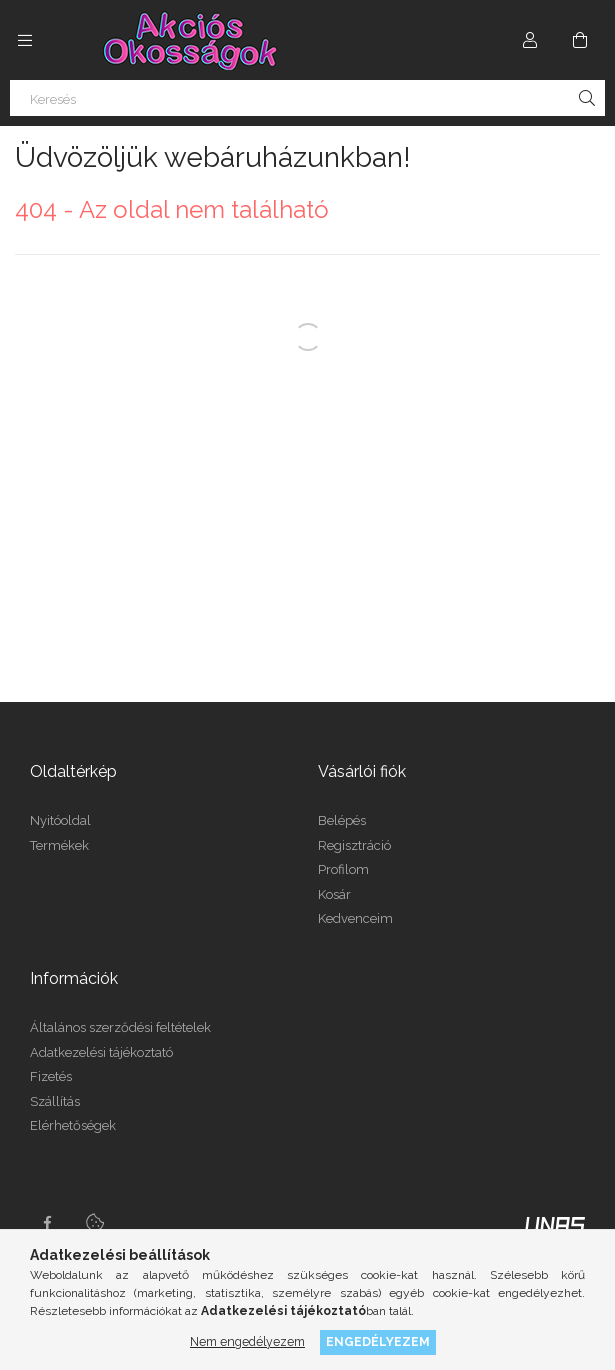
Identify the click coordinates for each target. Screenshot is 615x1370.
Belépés (342, 820)
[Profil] (530, 40)
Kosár (334, 894)
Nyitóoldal (60, 820)
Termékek (59, 845)
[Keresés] (307, 98)
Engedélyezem (378, 1341)
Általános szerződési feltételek (120, 1027)
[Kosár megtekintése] (580, 40)
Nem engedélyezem (247, 1341)
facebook (47, 1223)
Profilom (343, 869)
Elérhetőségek (73, 1125)
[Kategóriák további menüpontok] (25, 40)
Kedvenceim (355, 918)
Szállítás (55, 1101)
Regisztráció (354, 845)
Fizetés (51, 1076)
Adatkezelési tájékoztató (101, 1052)
